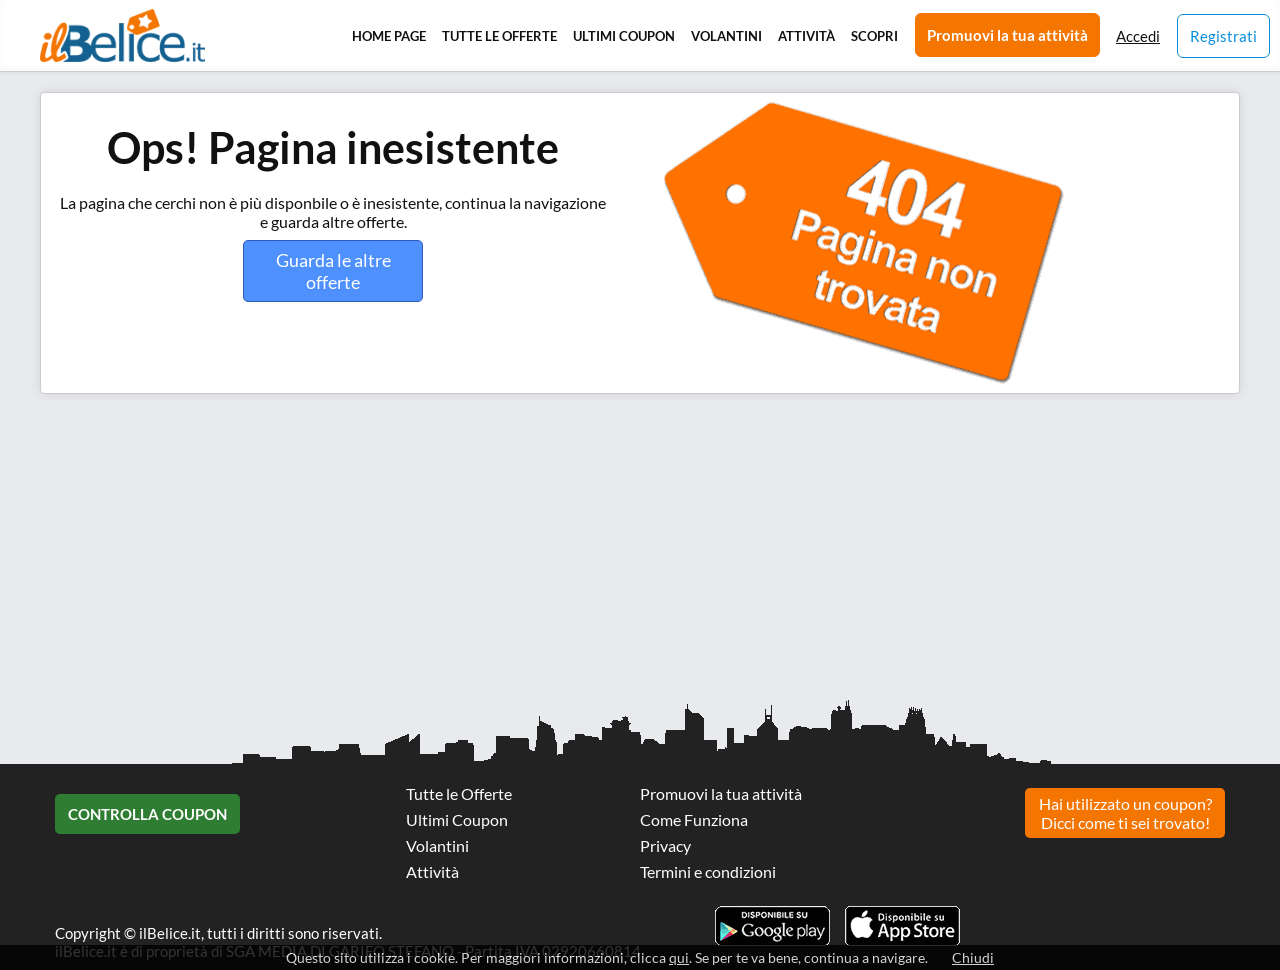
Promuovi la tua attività (1007, 35)
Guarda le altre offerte (333, 271)
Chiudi (973, 957)
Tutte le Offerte (499, 36)
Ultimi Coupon (624, 36)
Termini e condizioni (708, 871)
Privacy (665, 845)
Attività (806, 36)
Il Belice (122, 35)
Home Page (389, 36)
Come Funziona (694, 819)
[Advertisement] (600, 554)
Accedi (1138, 36)
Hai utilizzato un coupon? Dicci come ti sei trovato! (1125, 813)
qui (679, 957)
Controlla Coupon (147, 814)
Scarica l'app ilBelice (902, 926)
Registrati (1223, 36)
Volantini (726, 36)
